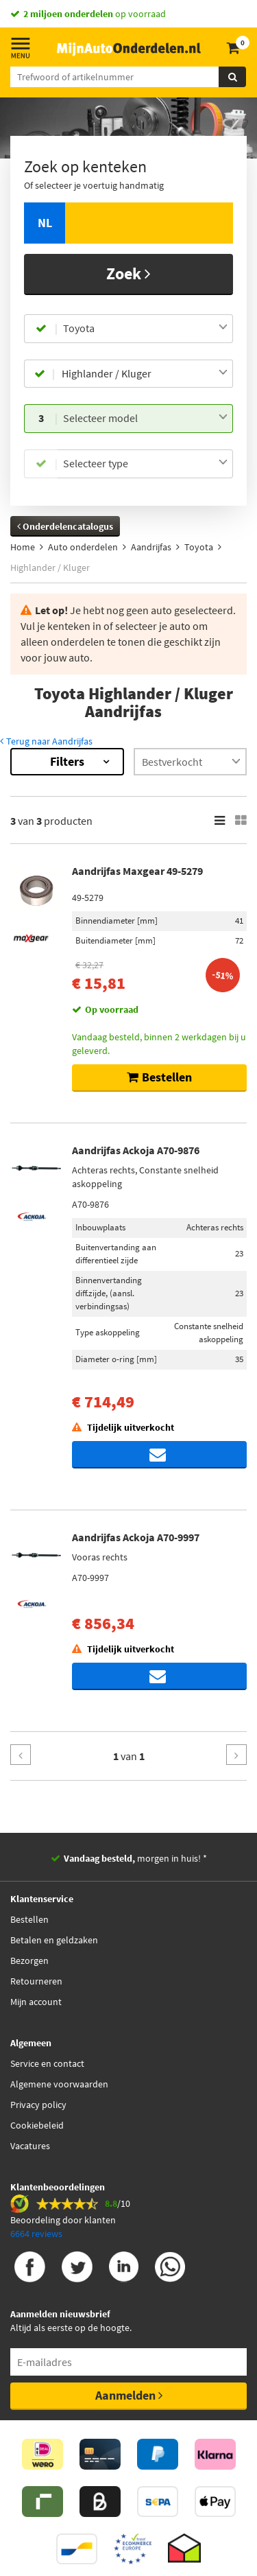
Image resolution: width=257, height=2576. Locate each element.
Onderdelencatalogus (65, 526)
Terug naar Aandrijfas (46, 741)
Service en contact (47, 2063)
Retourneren (36, 1981)
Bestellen (29, 1919)
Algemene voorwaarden (59, 2084)
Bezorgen (29, 1960)
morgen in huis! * (135, 1858)
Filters (67, 761)
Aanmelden (128, 2395)
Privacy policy (38, 2104)
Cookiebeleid (37, 2125)
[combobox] (145, 328)
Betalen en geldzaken (54, 1940)
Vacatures (30, 2146)
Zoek (128, 273)
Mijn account (36, 2001)
